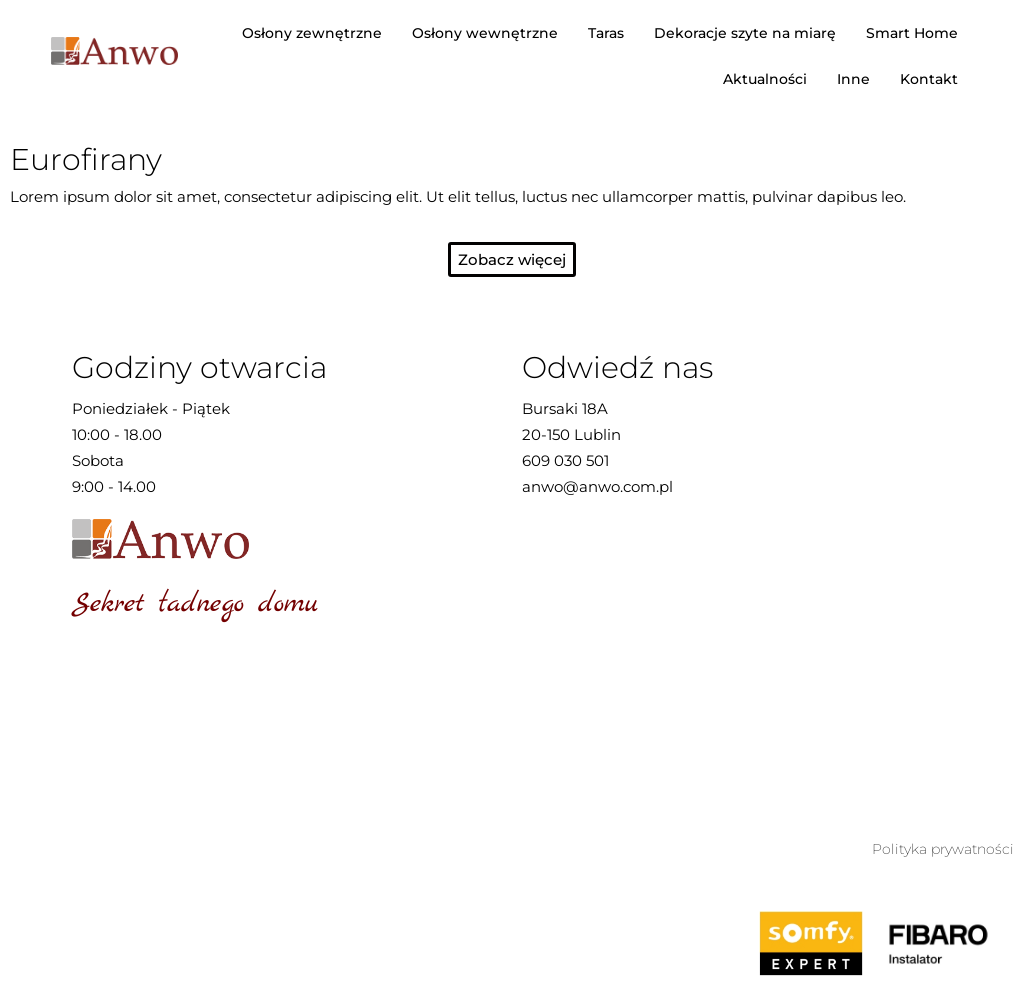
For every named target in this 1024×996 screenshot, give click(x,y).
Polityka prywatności (943, 849)
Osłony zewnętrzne (312, 33)
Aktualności (765, 79)
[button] (512, 259)
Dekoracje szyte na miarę (745, 33)
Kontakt (929, 79)
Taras (606, 33)
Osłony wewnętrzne (485, 33)
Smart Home (912, 33)
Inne (853, 79)
